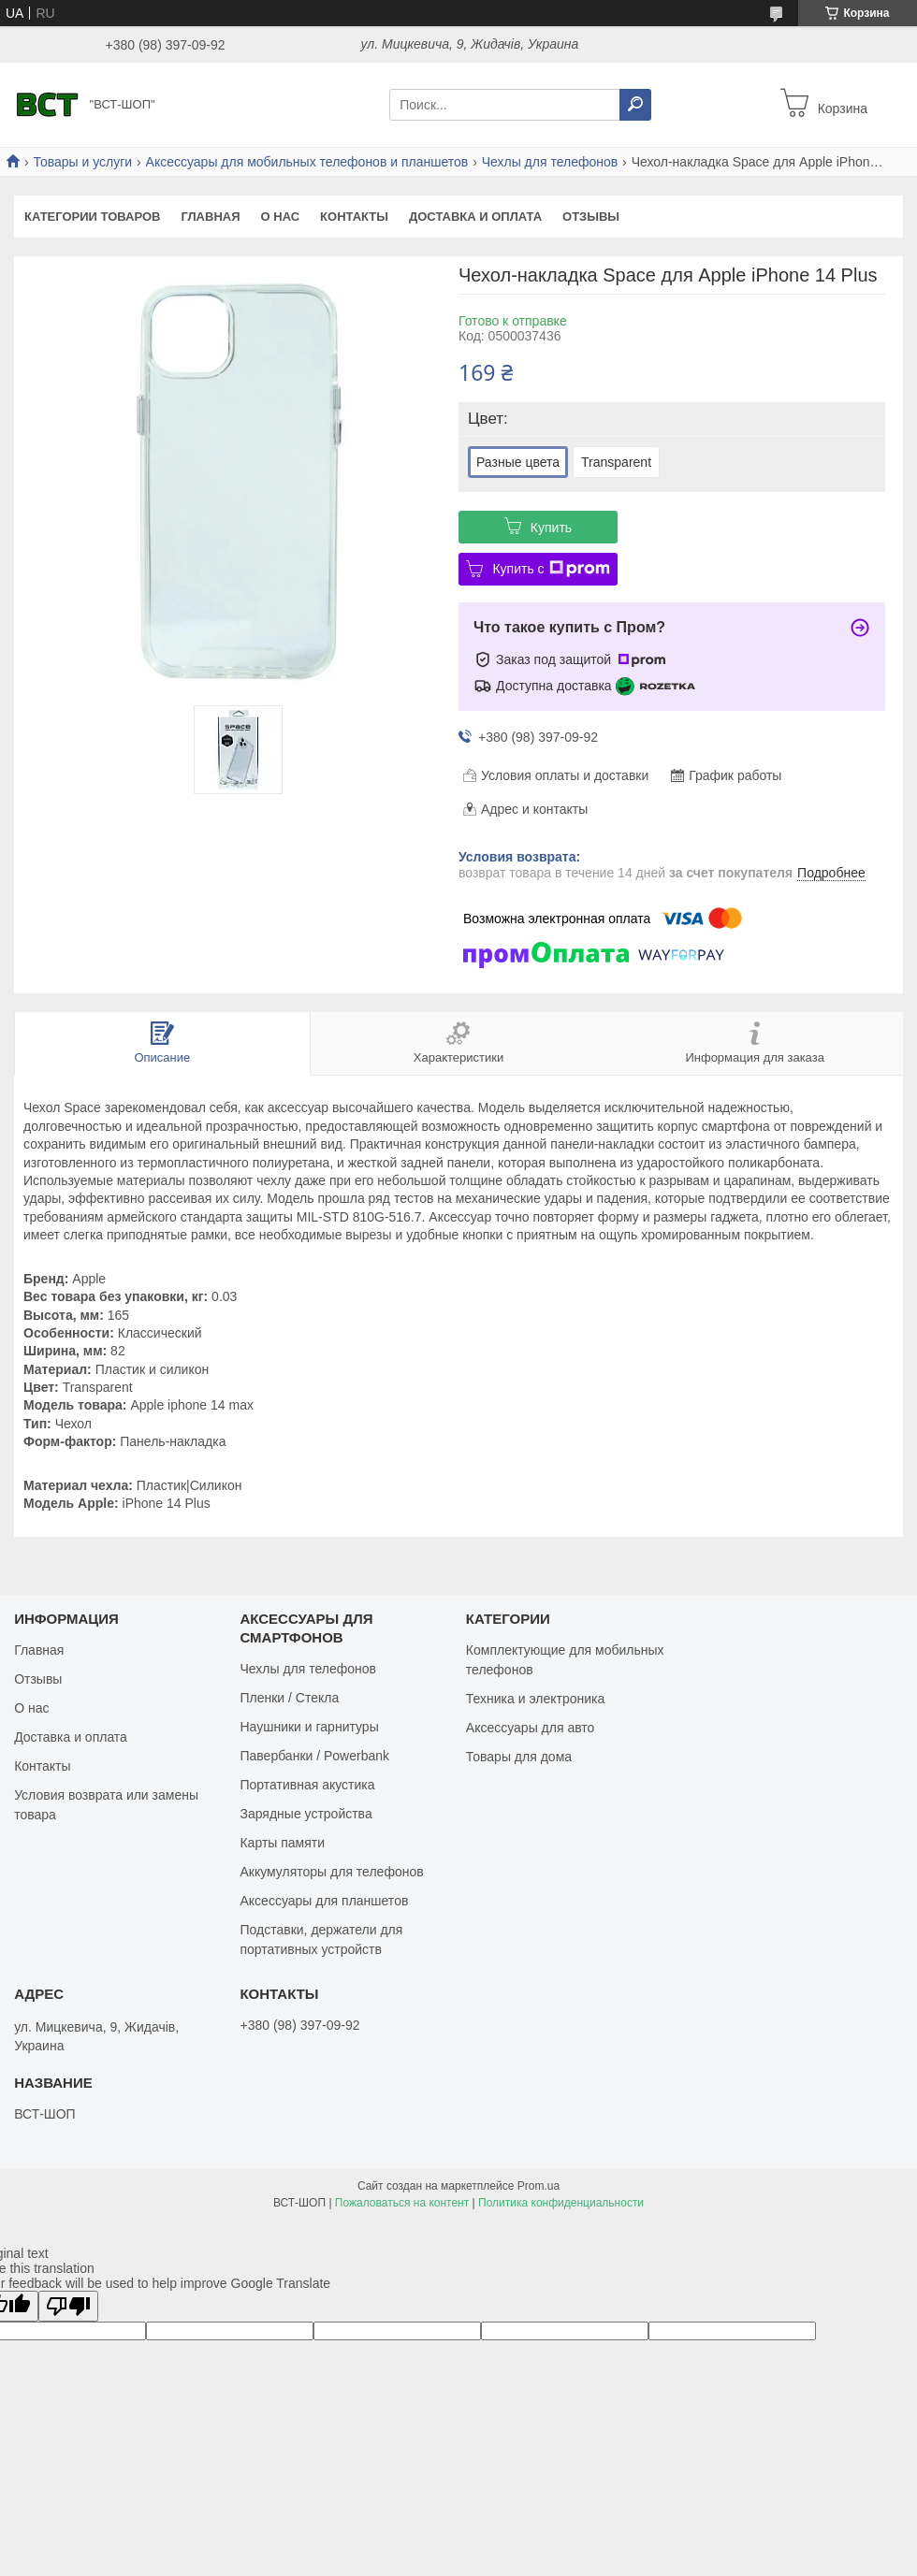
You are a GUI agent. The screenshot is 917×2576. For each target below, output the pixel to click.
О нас (280, 217)
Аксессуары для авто (530, 1727)
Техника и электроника (535, 1698)
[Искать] (635, 105)
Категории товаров (92, 217)
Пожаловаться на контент (402, 2202)
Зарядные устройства (305, 1813)
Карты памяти (282, 1842)
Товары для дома (519, 1756)
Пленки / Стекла (289, 1697)
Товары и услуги (82, 161)
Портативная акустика (307, 1784)
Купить (551, 527)
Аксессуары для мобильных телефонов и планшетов (307, 161)
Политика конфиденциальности (561, 2202)
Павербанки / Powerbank (314, 1755)
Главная (210, 217)
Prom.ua (538, 2185)
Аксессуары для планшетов (324, 1900)
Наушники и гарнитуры (309, 1726)
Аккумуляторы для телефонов (331, 1871)
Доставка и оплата (475, 217)
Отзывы (590, 217)
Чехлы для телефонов (550, 161)
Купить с (550, 568)
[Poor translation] (68, 2306)
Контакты (354, 217)
